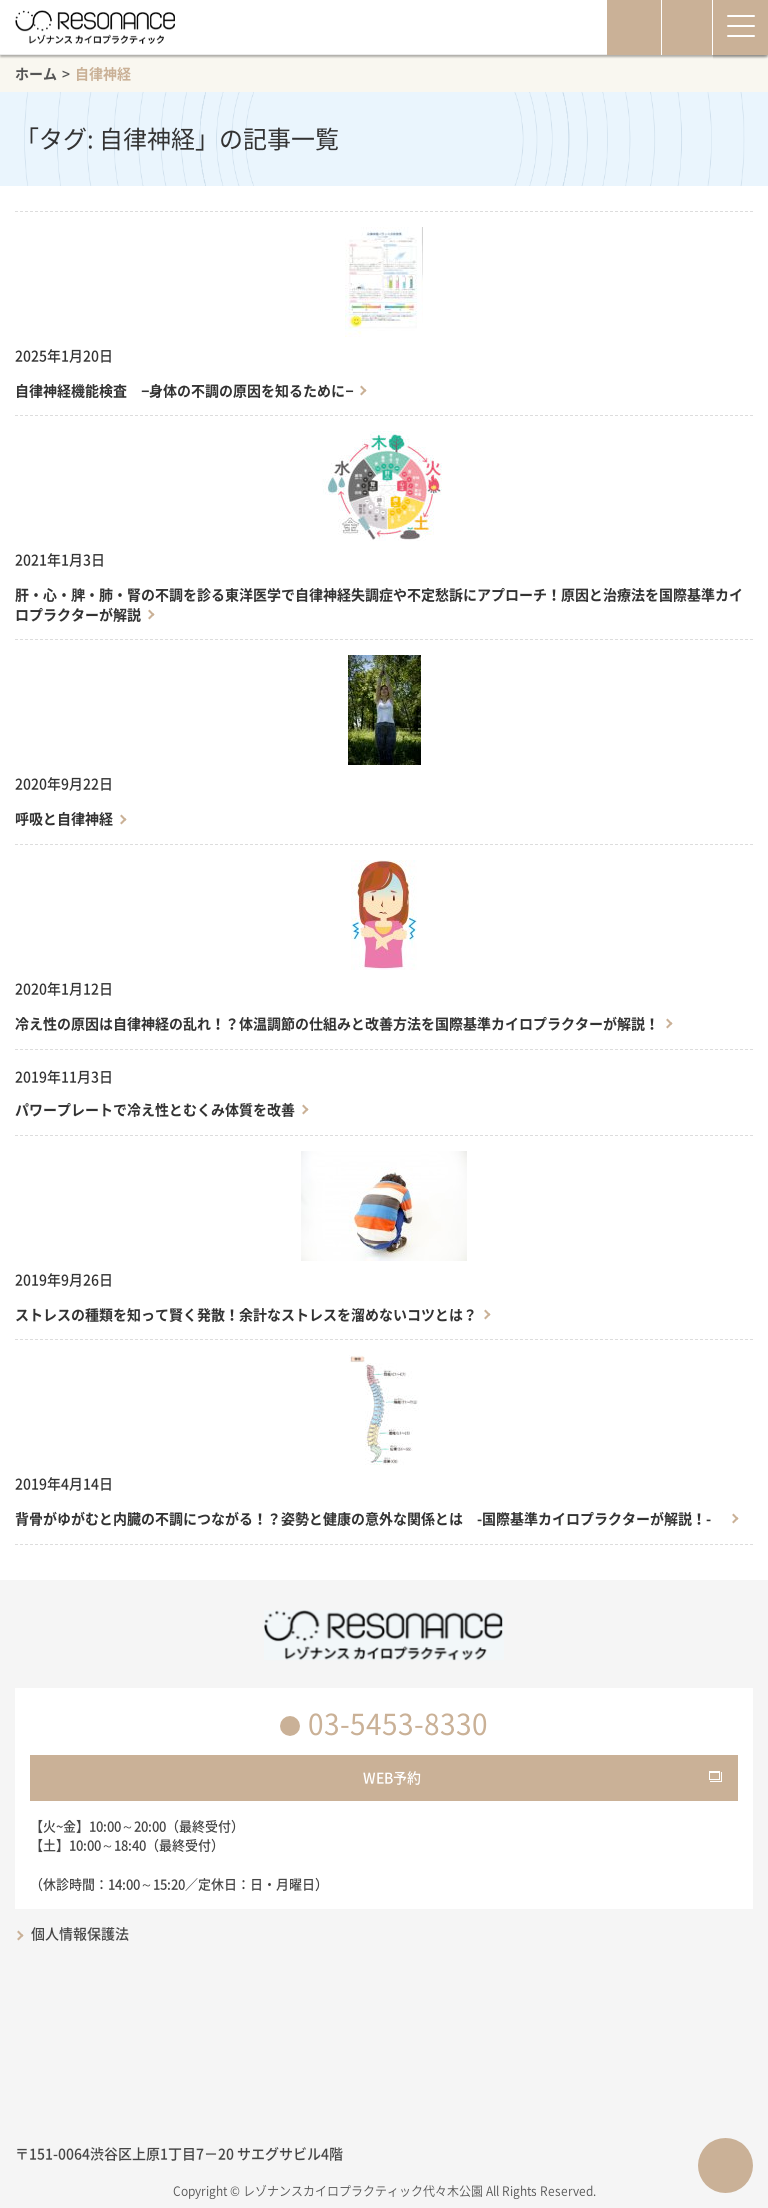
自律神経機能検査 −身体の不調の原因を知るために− (184, 390)
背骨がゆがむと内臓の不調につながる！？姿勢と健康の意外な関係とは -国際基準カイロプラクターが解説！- (370, 1518)
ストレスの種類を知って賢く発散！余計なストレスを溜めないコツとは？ (246, 1314)
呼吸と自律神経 (64, 818)
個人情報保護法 (80, 1933)
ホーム (36, 73)
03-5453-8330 (398, 1723)
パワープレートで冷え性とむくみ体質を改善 (155, 1109)
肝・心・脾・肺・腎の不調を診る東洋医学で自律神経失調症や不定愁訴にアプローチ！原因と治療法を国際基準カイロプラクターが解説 (379, 604)
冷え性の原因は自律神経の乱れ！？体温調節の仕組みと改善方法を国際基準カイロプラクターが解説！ (337, 1023)
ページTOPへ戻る (725, 2165)
